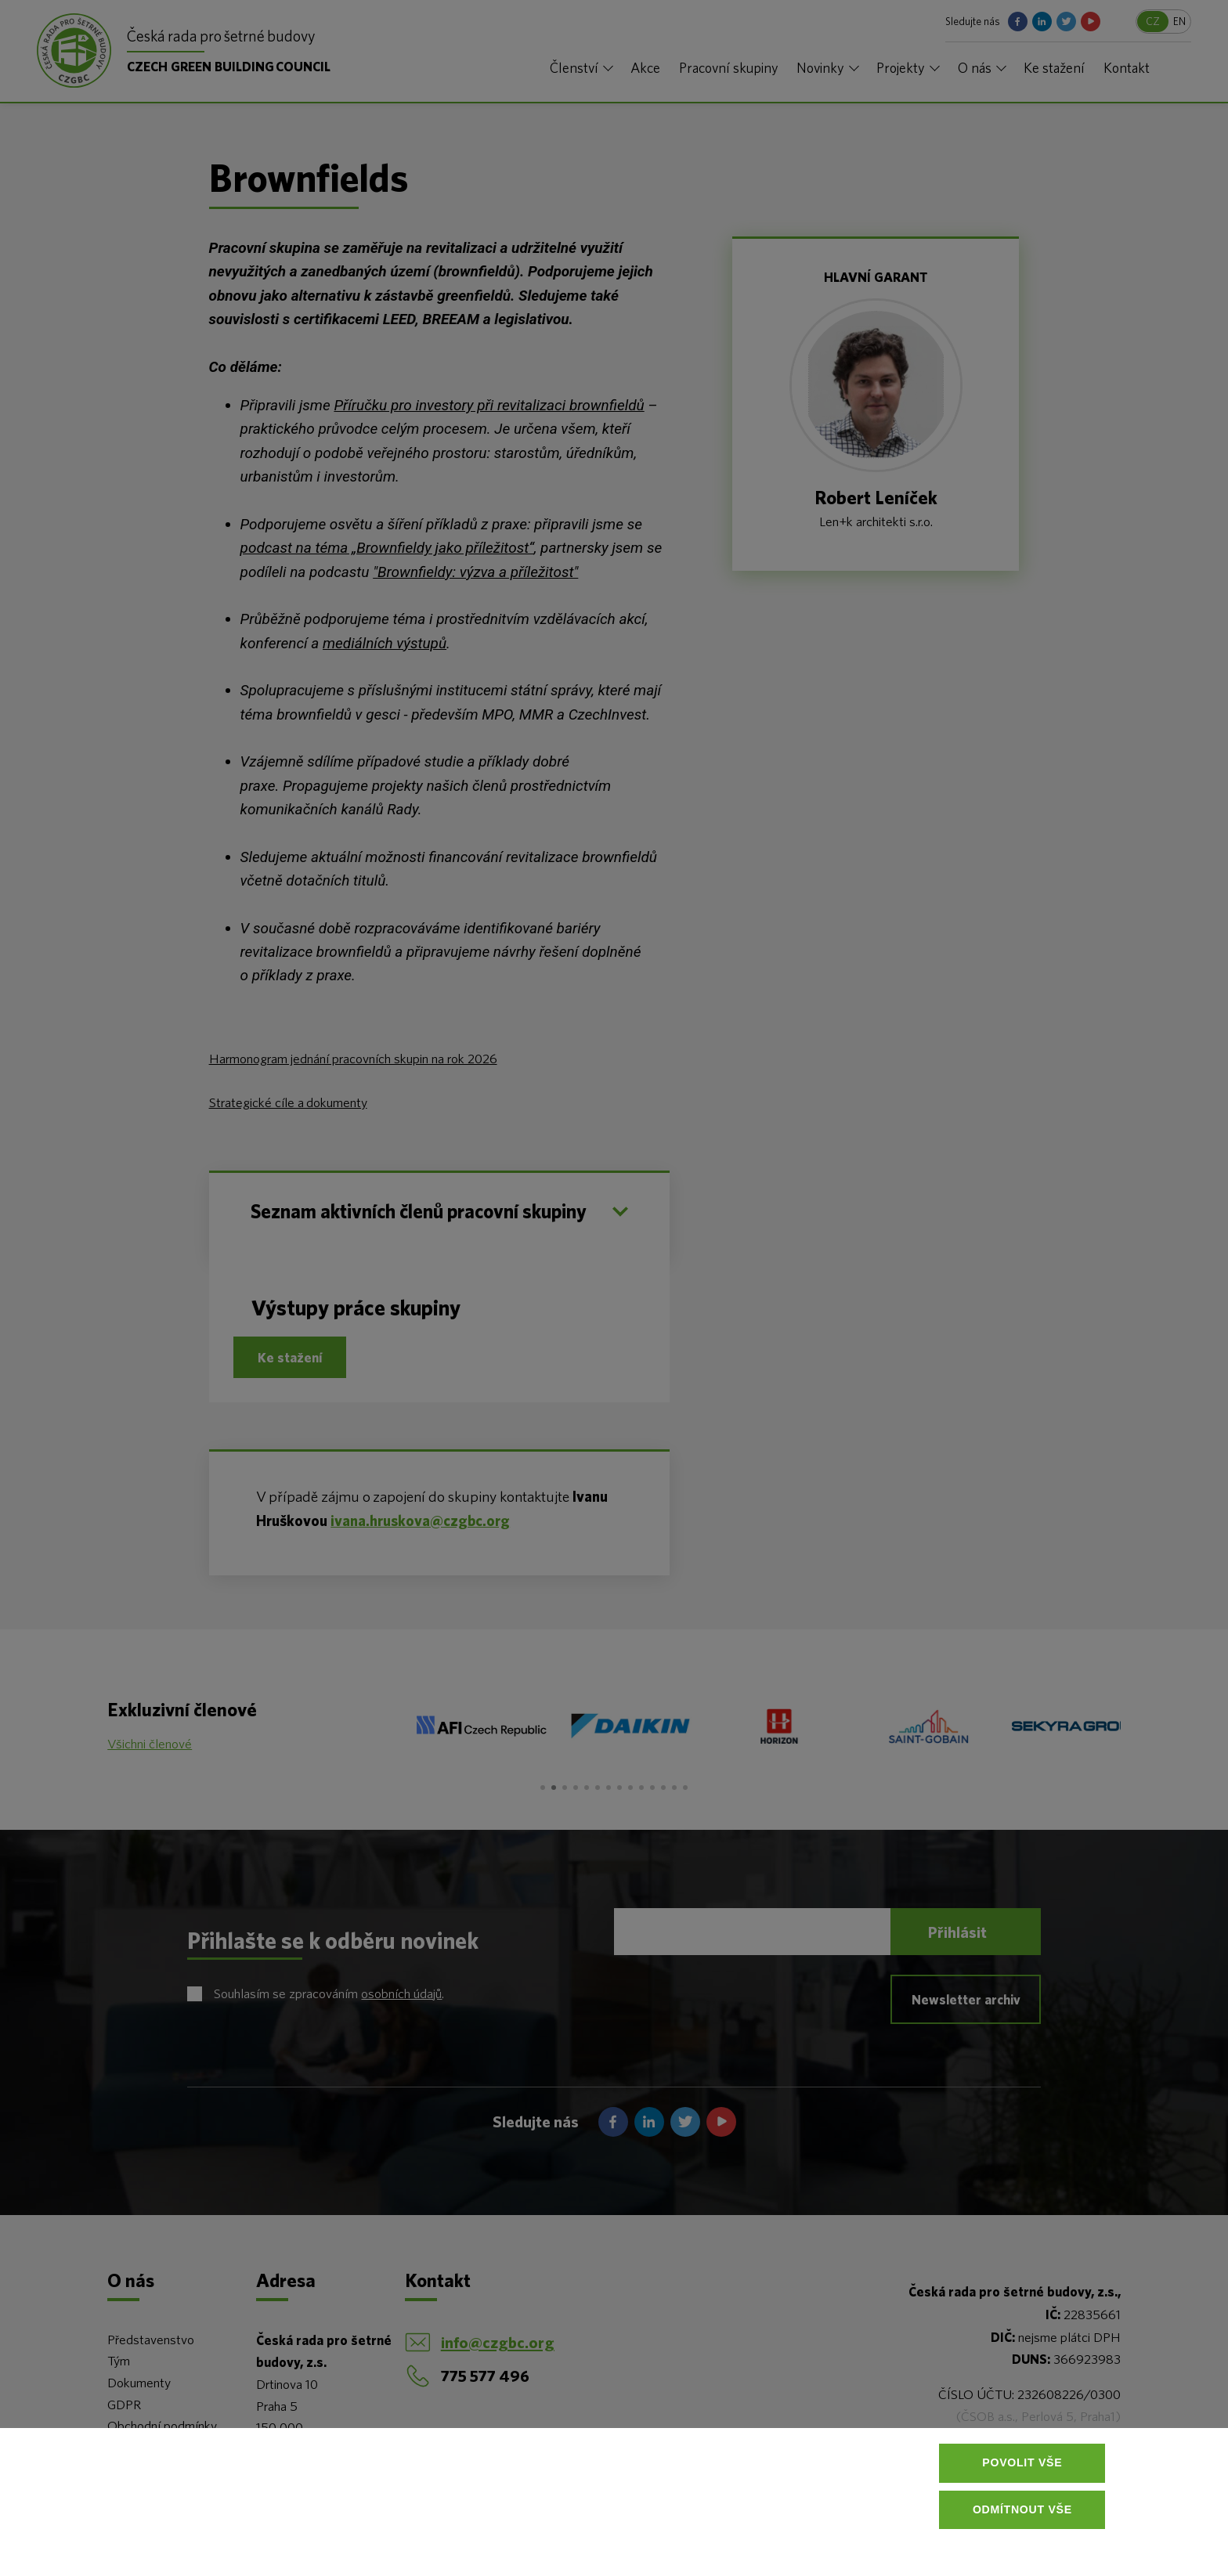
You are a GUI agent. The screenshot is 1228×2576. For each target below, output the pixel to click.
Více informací (262, 2537)
